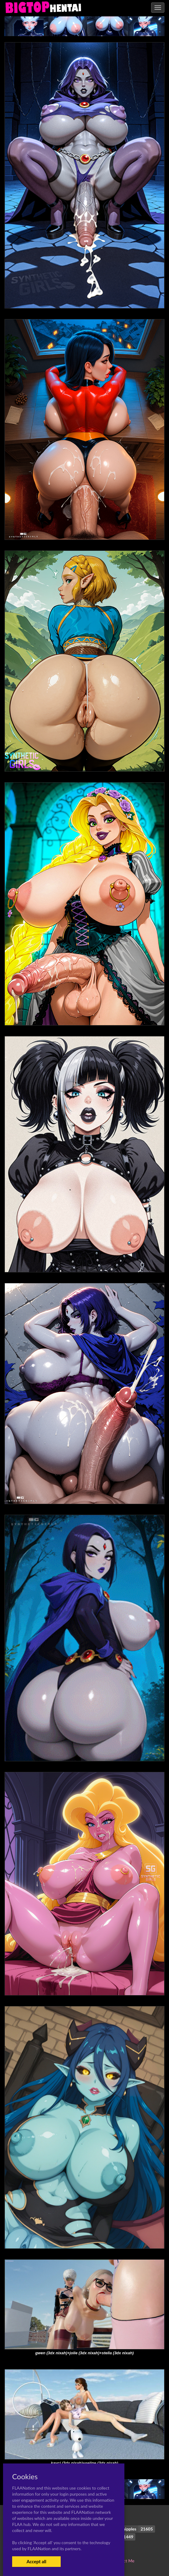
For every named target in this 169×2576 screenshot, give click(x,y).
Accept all (36, 2561)
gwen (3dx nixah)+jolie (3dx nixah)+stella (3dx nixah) (84, 2353)
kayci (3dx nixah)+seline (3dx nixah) (84, 2463)
